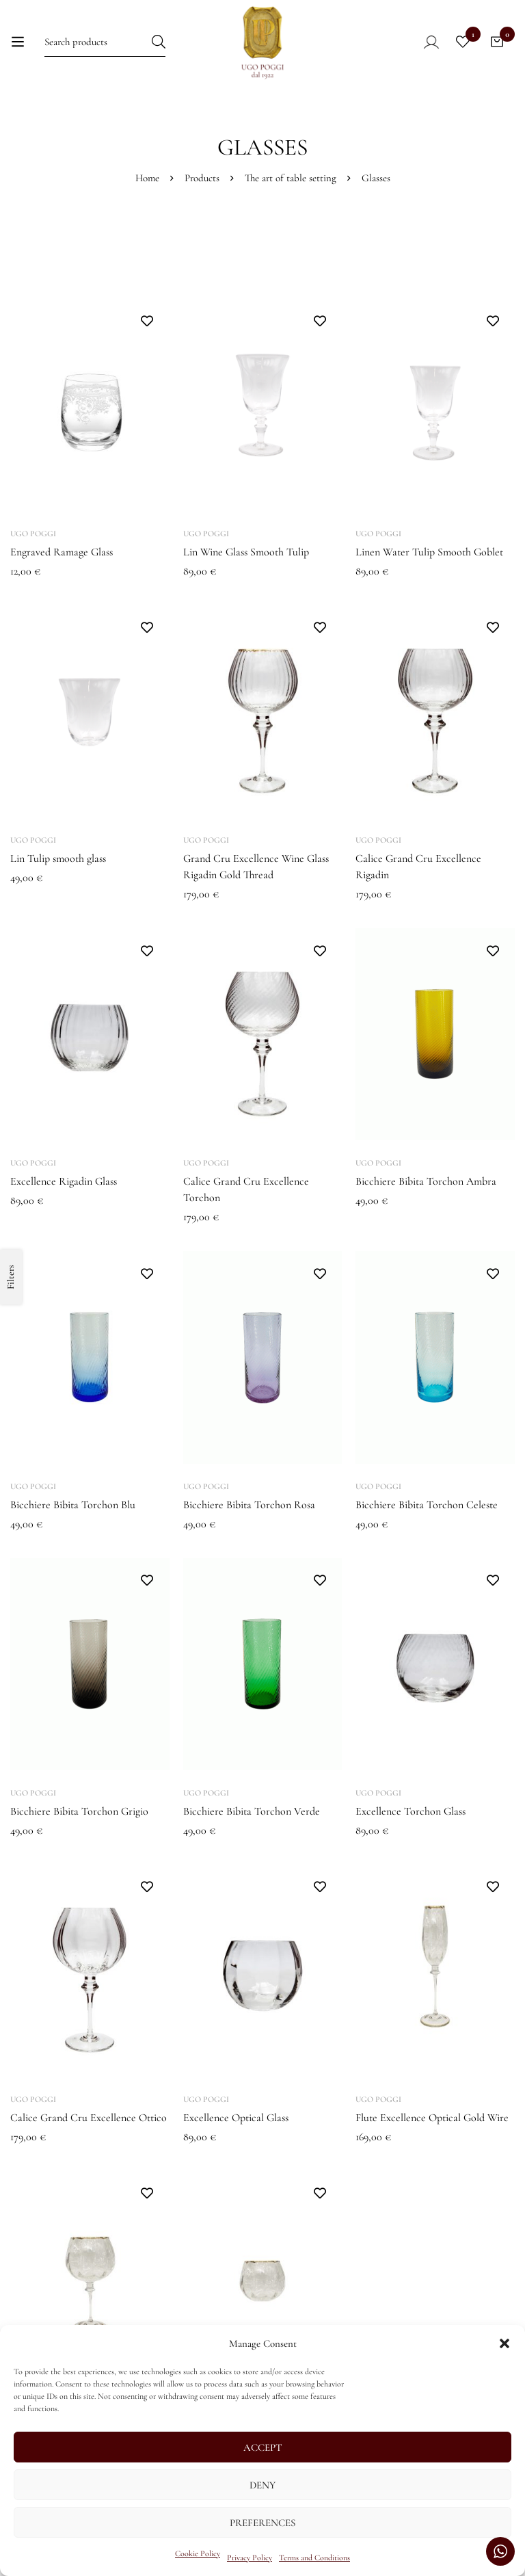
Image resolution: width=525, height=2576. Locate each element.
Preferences (262, 2522)
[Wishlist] (463, 41)
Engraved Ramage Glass (61, 552)
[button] (504, 2343)
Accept (262, 2447)
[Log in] (422, 42)
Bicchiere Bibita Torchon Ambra (425, 1181)
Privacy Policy (249, 2557)
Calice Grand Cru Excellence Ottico (88, 2118)
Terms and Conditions (314, 2557)
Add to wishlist (147, 321)
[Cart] (497, 41)
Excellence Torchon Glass (410, 1811)
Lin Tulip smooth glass (58, 858)
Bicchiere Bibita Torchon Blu (72, 1505)
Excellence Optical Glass (235, 2118)
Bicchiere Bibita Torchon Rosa (249, 1505)
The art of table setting (290, 178)
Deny (262, 2485)
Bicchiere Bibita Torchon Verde (251, 1811)
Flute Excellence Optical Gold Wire (432, 2118)
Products (202, 178)
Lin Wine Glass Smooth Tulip (246, 552)
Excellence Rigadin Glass (63, 1181)
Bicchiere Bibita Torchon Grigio (79, 1811)
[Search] (158, 41)
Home (147, 178)
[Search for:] (104, 41)
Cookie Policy (197, 2553)
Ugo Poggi (33, 533)
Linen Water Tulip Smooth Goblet (429, 552)
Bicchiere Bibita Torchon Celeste (426, 1505)
